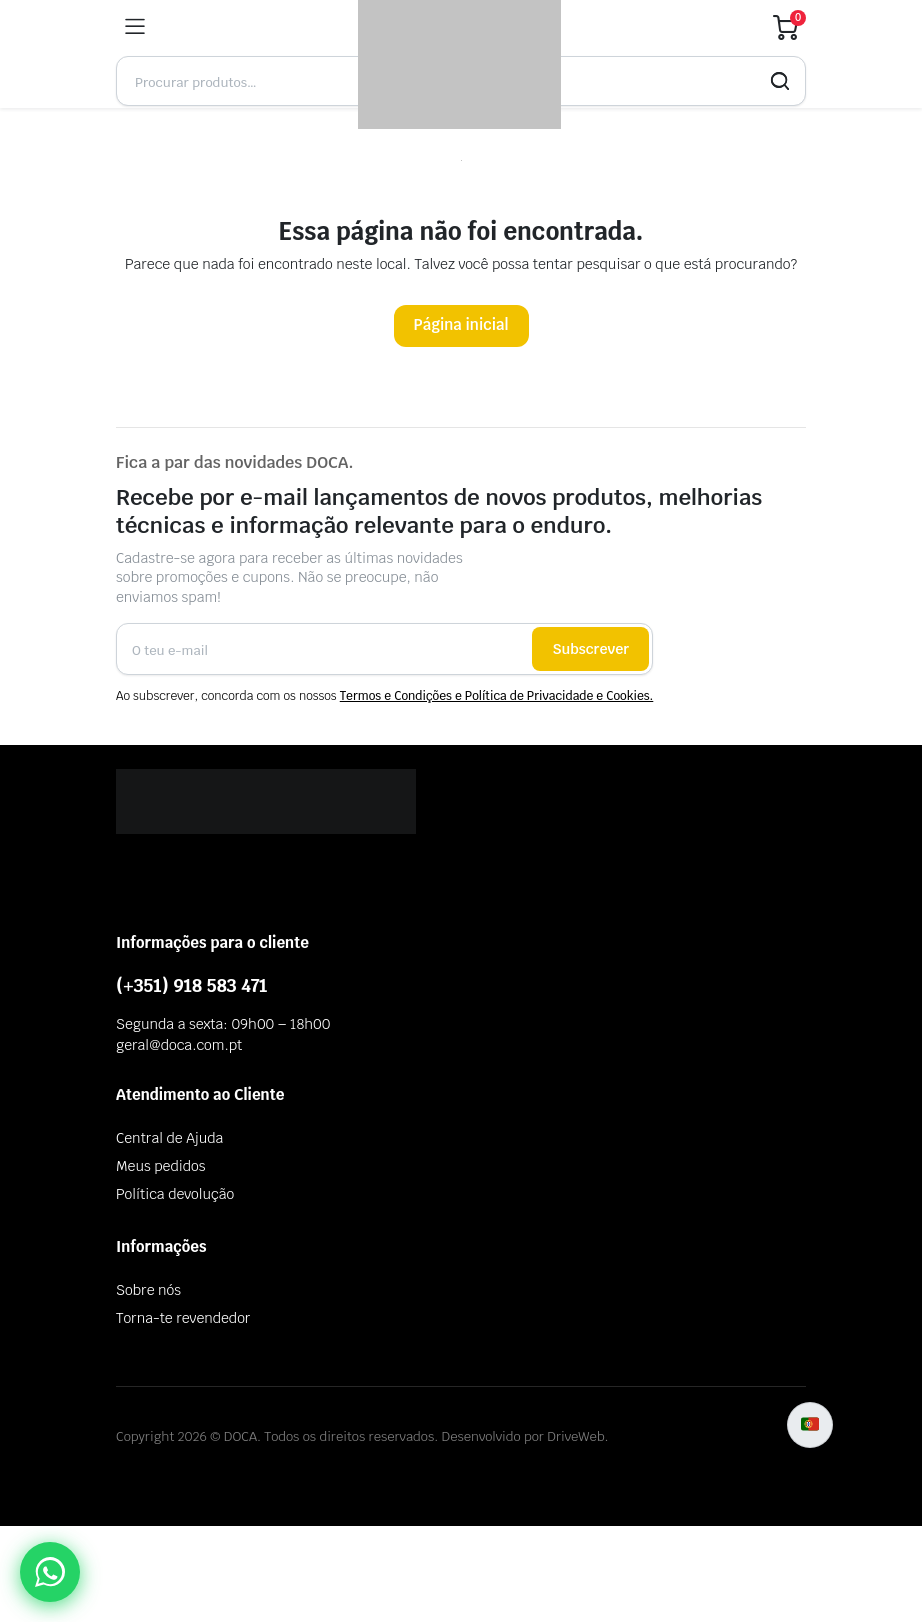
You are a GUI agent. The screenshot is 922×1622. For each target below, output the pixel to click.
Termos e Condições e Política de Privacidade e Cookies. (497, 696)
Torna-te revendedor (183, 1318)
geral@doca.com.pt (179, 1045)
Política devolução (175, 1194)
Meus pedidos (160, 1166)
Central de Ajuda (169, 1138)
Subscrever (590, 649)
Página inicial (461, 324)
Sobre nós (148, 1290)
